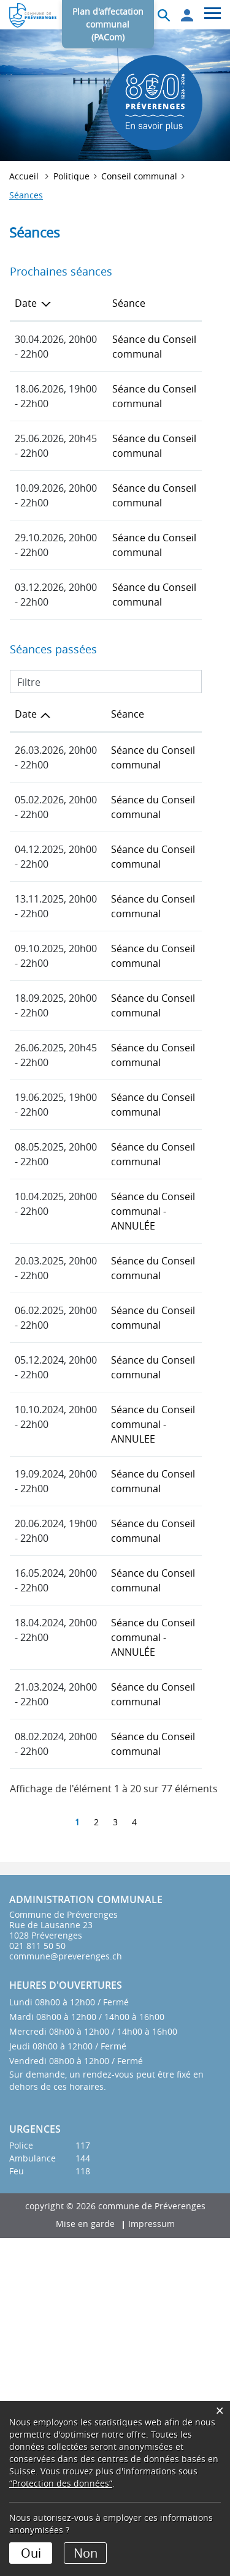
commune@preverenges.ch (65, 2294)
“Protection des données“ (60, 2483)
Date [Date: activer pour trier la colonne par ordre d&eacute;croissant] (26, 303)
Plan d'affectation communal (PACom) (108, 24)
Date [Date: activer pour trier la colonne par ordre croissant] (26, 802)
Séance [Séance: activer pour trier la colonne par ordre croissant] (92, 303)
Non (86, 2553)
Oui (31, 2553)
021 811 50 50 (37, 2283)
